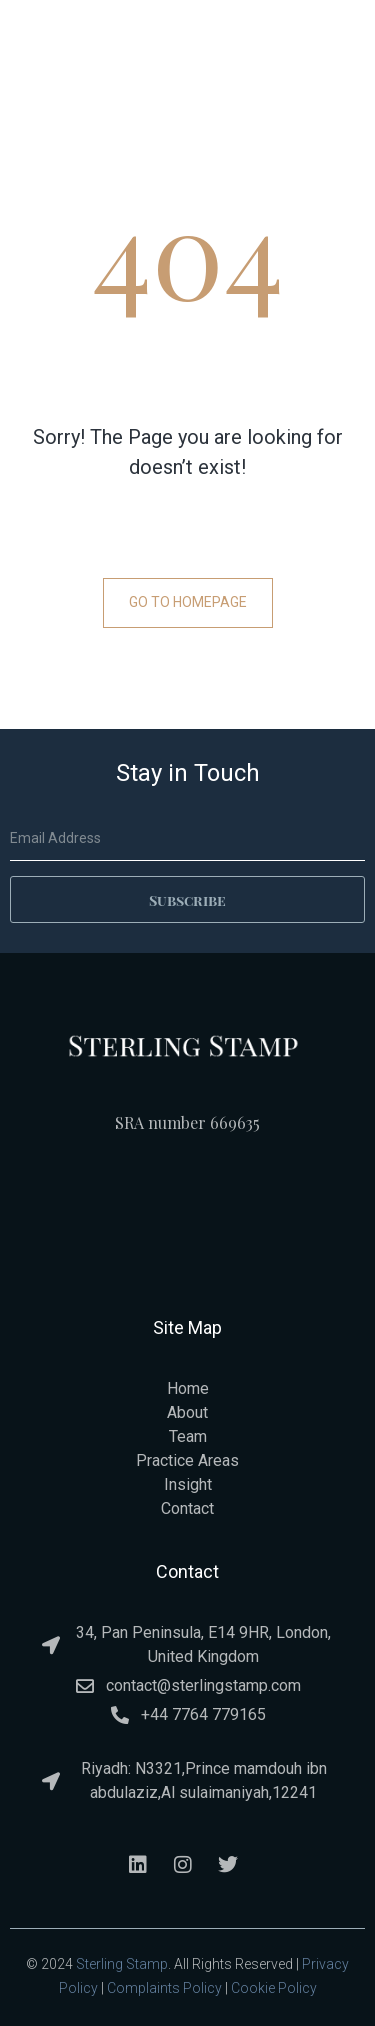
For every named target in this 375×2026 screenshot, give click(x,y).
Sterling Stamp (122, 1964)
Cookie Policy (274, 1988)
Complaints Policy (164, 1988)
